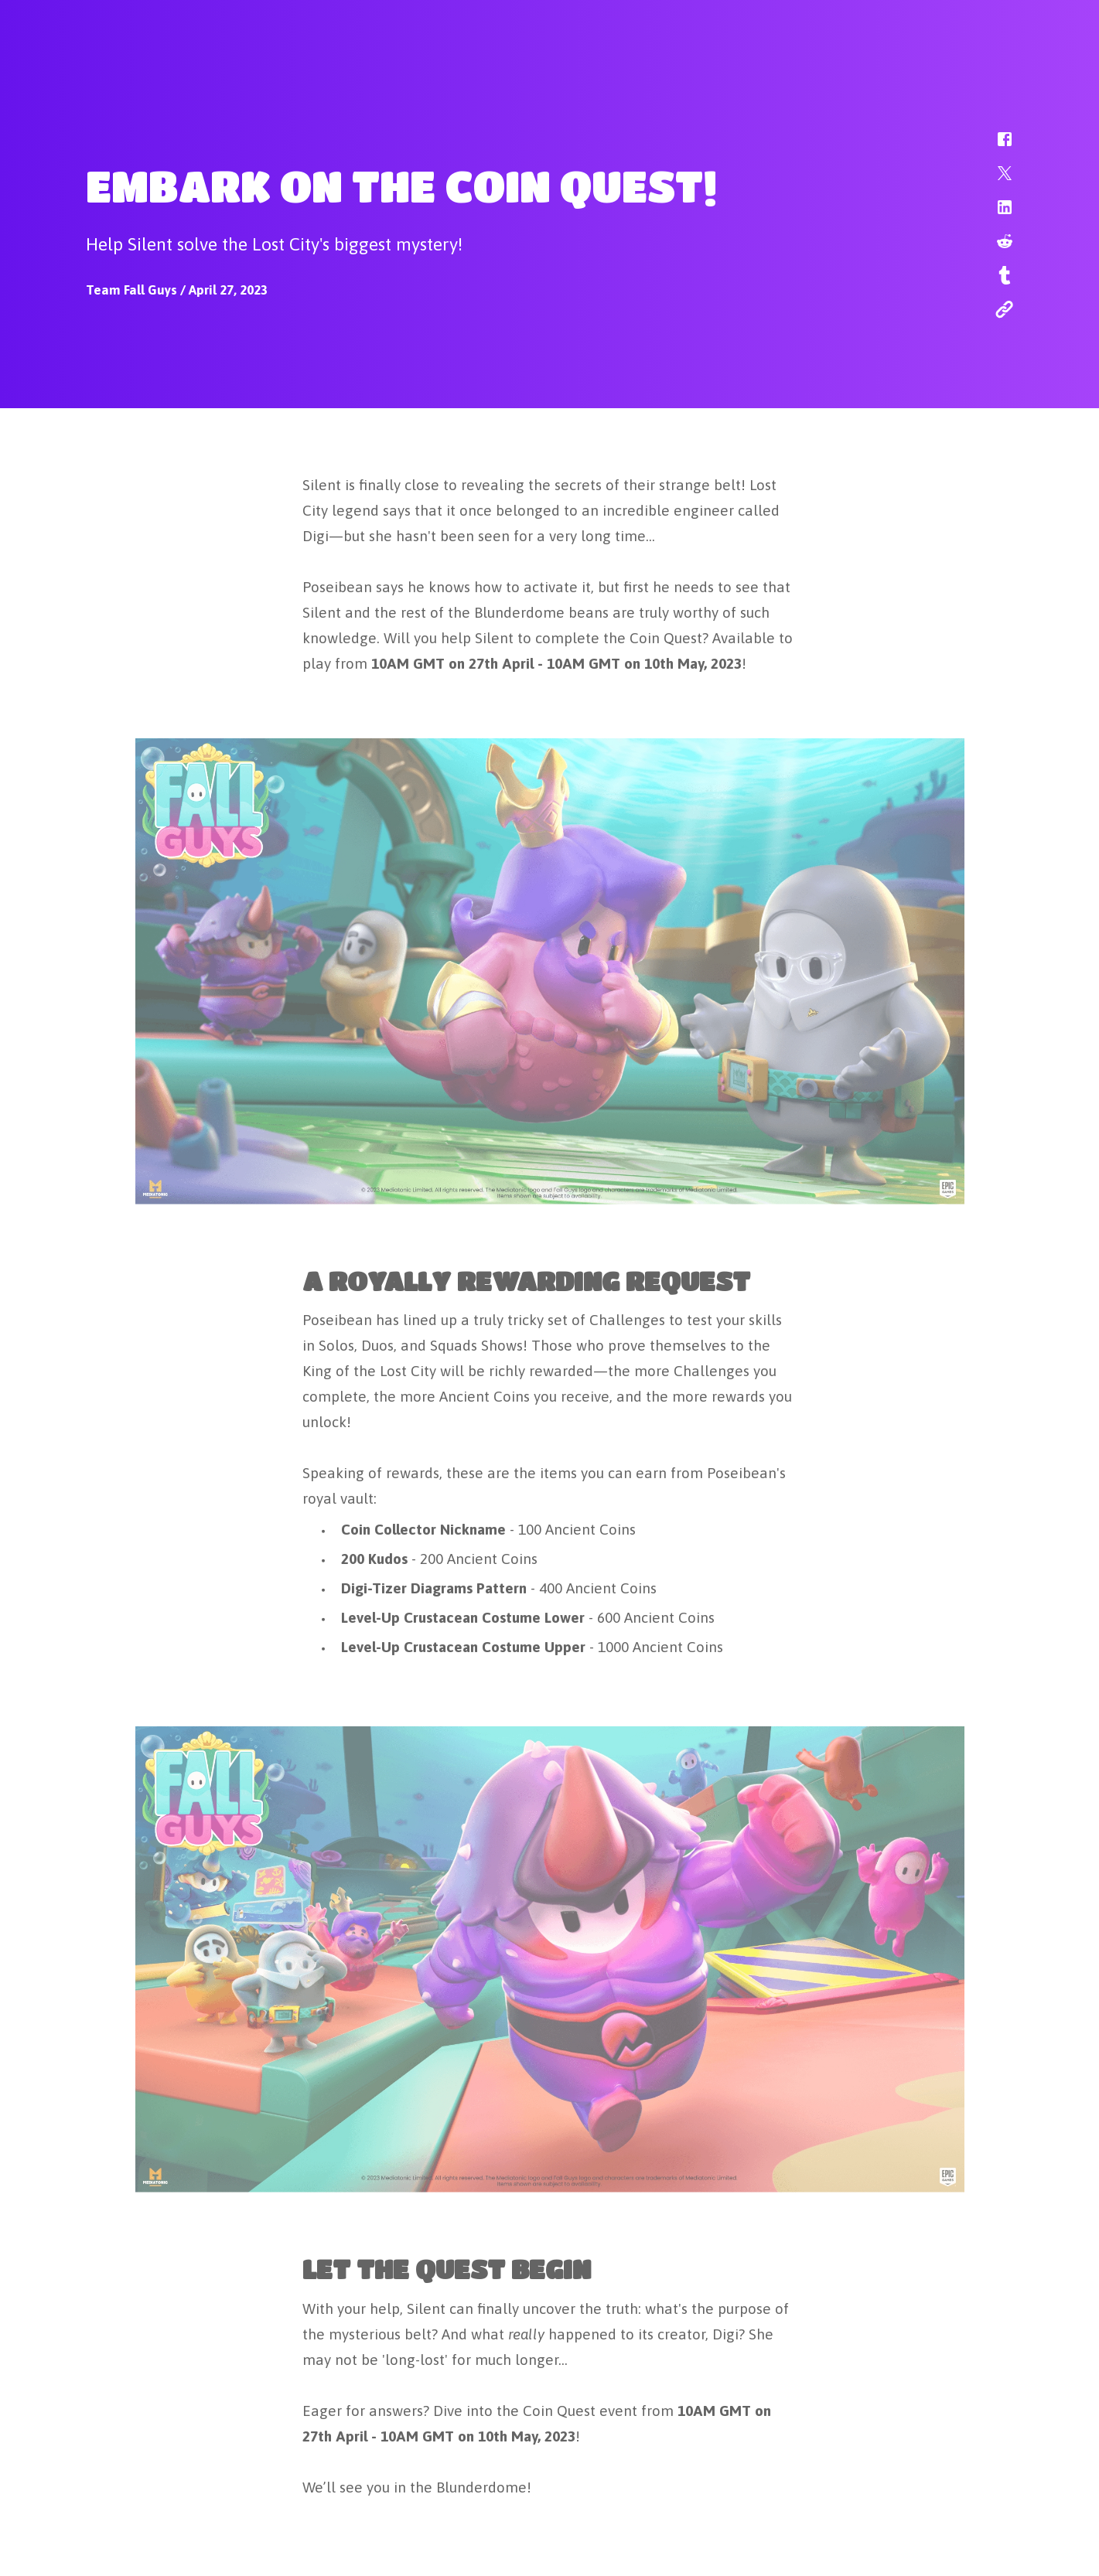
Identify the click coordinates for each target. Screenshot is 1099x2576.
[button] (994, 147)
